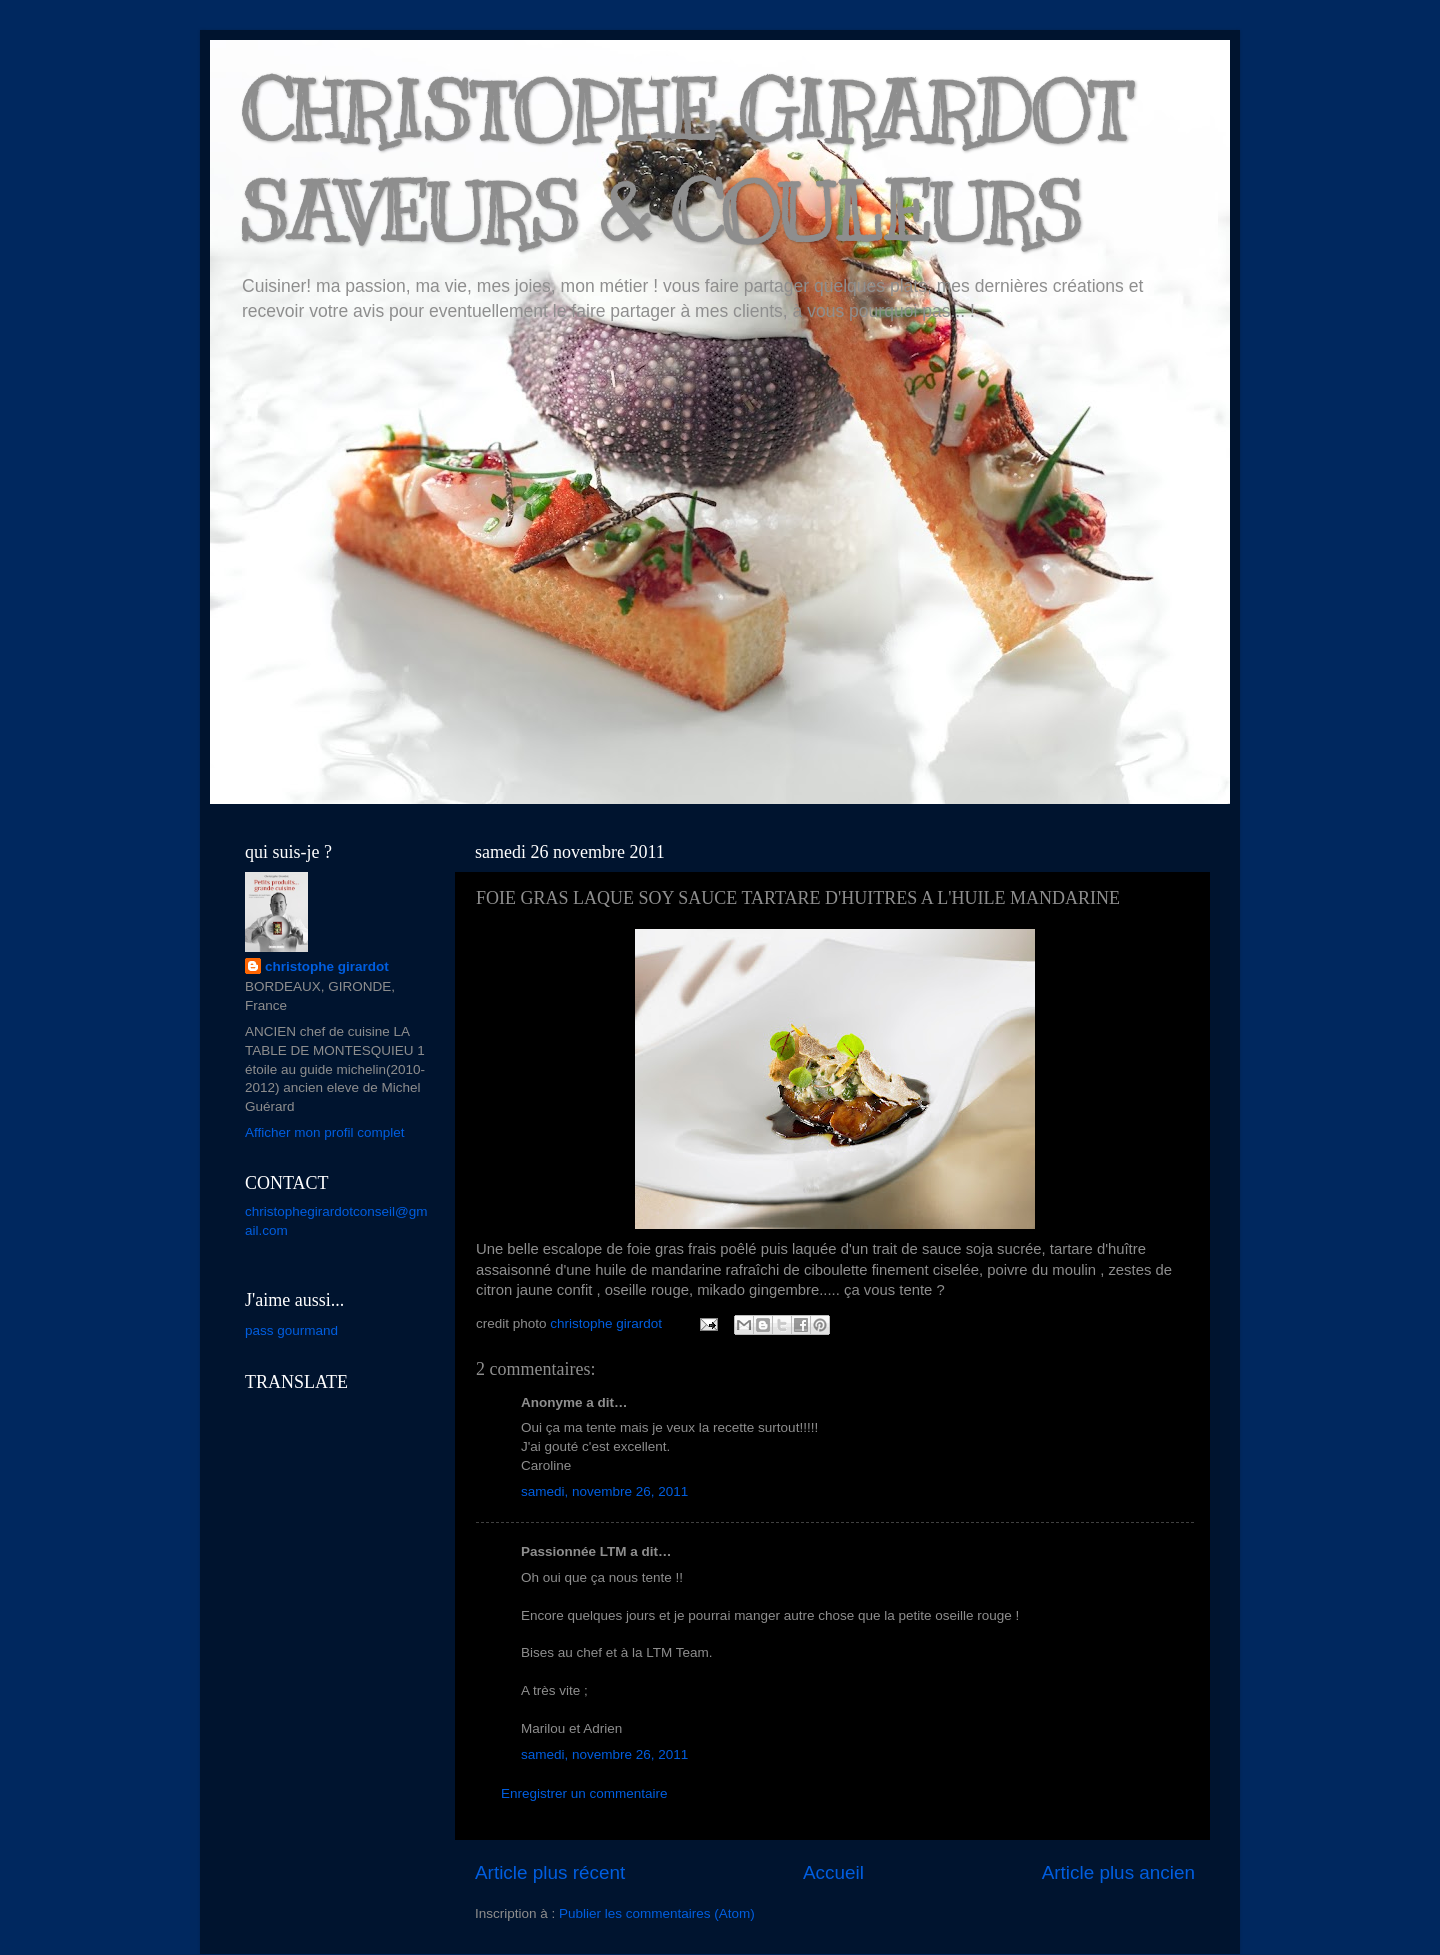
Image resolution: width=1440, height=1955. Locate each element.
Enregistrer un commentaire (584, 1793)
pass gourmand (291, 1330)
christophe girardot (327, 966)
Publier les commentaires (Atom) (657, 1913)
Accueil (833, 1872)
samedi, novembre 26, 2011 (604, 1491)
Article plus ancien (1118, 1872)
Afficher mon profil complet (325, 1132)
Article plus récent (550, 1872)
